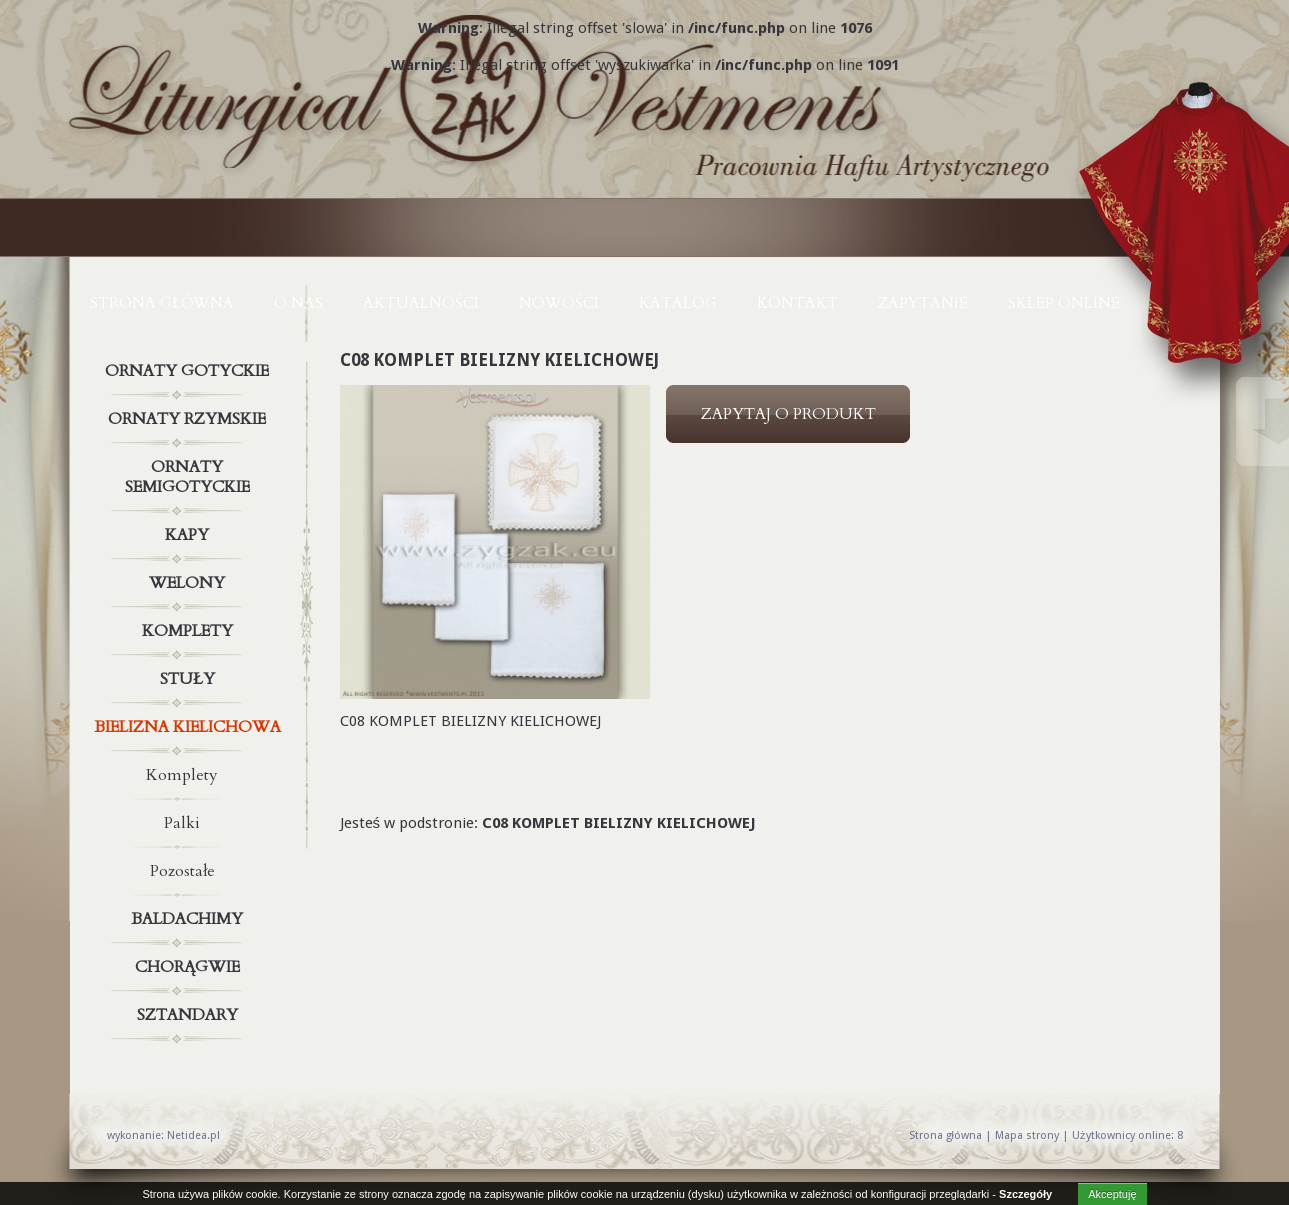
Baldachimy (190, 919)
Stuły (190, 679)
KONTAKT (797, 303)
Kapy (190, 535)
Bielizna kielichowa (190, 727)
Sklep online (1064, 303)
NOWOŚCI (559, 303)
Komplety (190, 631)
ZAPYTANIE (923, 303)
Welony (190, 583)
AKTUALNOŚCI (421, 303)
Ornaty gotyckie (190, 371)
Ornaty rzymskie (190, 419)
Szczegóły (1025, 1194)
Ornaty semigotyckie (190, 473)
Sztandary (190, 1015)
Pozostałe (182, 871)
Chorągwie (190, 967)
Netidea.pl (193, 1135)
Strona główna (162, 303)
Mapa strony (1027, 1135)
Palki (182, 823)
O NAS (298, 303)
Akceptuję (1112, 1194)
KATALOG (678, 303)
